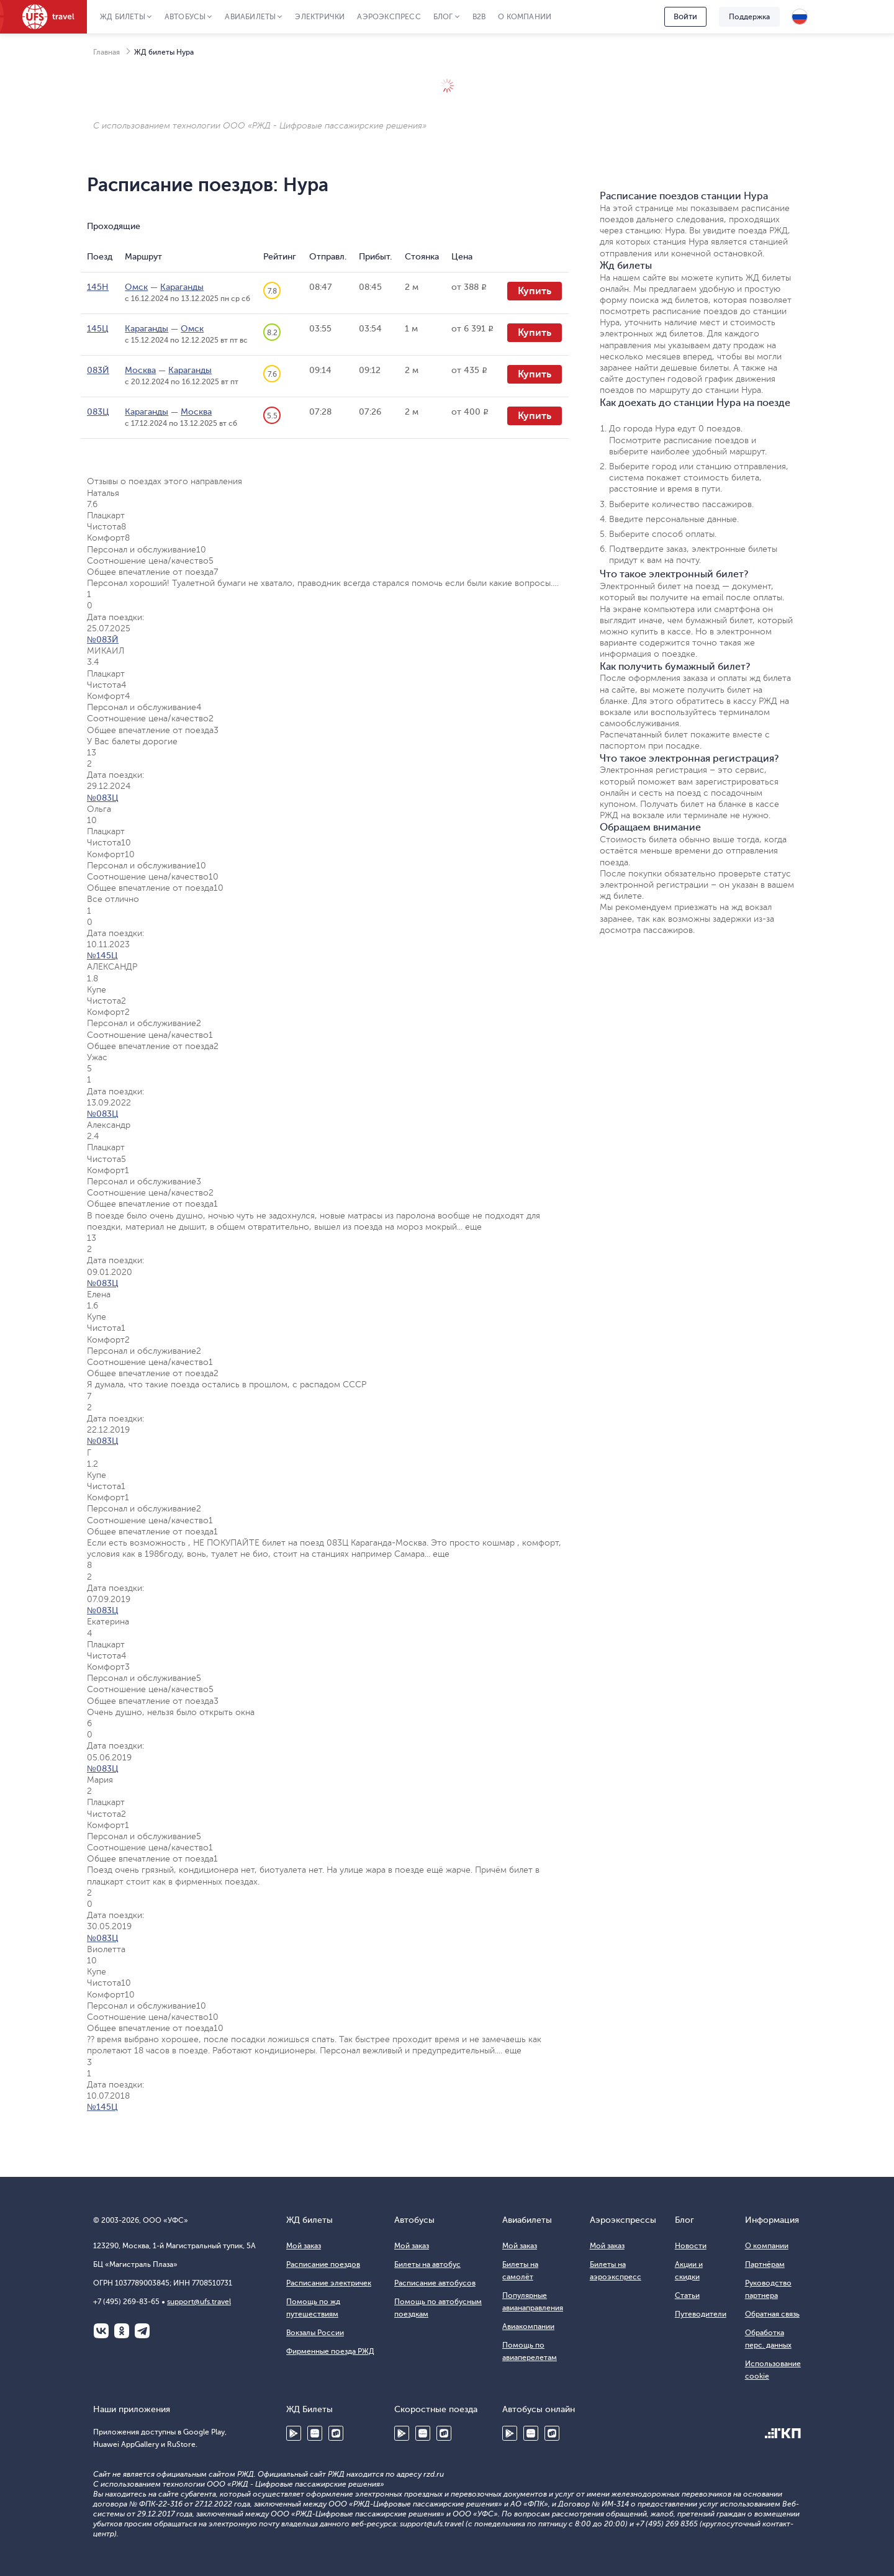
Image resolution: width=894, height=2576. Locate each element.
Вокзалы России (315, 2332)
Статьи (687, 2295)
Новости (691, 2245)
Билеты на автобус (427, 2264)
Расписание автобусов (435, 2283)
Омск (136, 287)
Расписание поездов (323, 2264)
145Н (98, 287)
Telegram (142, 2331)
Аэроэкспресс (388, 16)
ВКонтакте (101, 2331)
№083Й (103, 639)
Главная (106, 52)
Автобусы (185, 16)
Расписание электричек (328, 2283)
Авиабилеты (250, 16)
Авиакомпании (528, 2326)
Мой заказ (303, 2245)
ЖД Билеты (122, 16)
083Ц (98, 412)
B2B (479, 16)
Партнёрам (765, 2264)
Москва (140, 370)
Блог (443, 16)
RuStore (335, 2433)
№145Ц (102, 955)
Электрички (320, 16)
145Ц (98, 328)
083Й (98, 370)
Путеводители (700, 2314)
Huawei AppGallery (314, 2433)
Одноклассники (122, 2331)
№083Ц (103, 798)
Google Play (293, 2433)
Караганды (182, 287)
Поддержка (749, 16)
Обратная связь (772, 2314)
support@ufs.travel (199, 2301)
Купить (534, 291)
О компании (524, 16)
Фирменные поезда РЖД (330, 2351)
